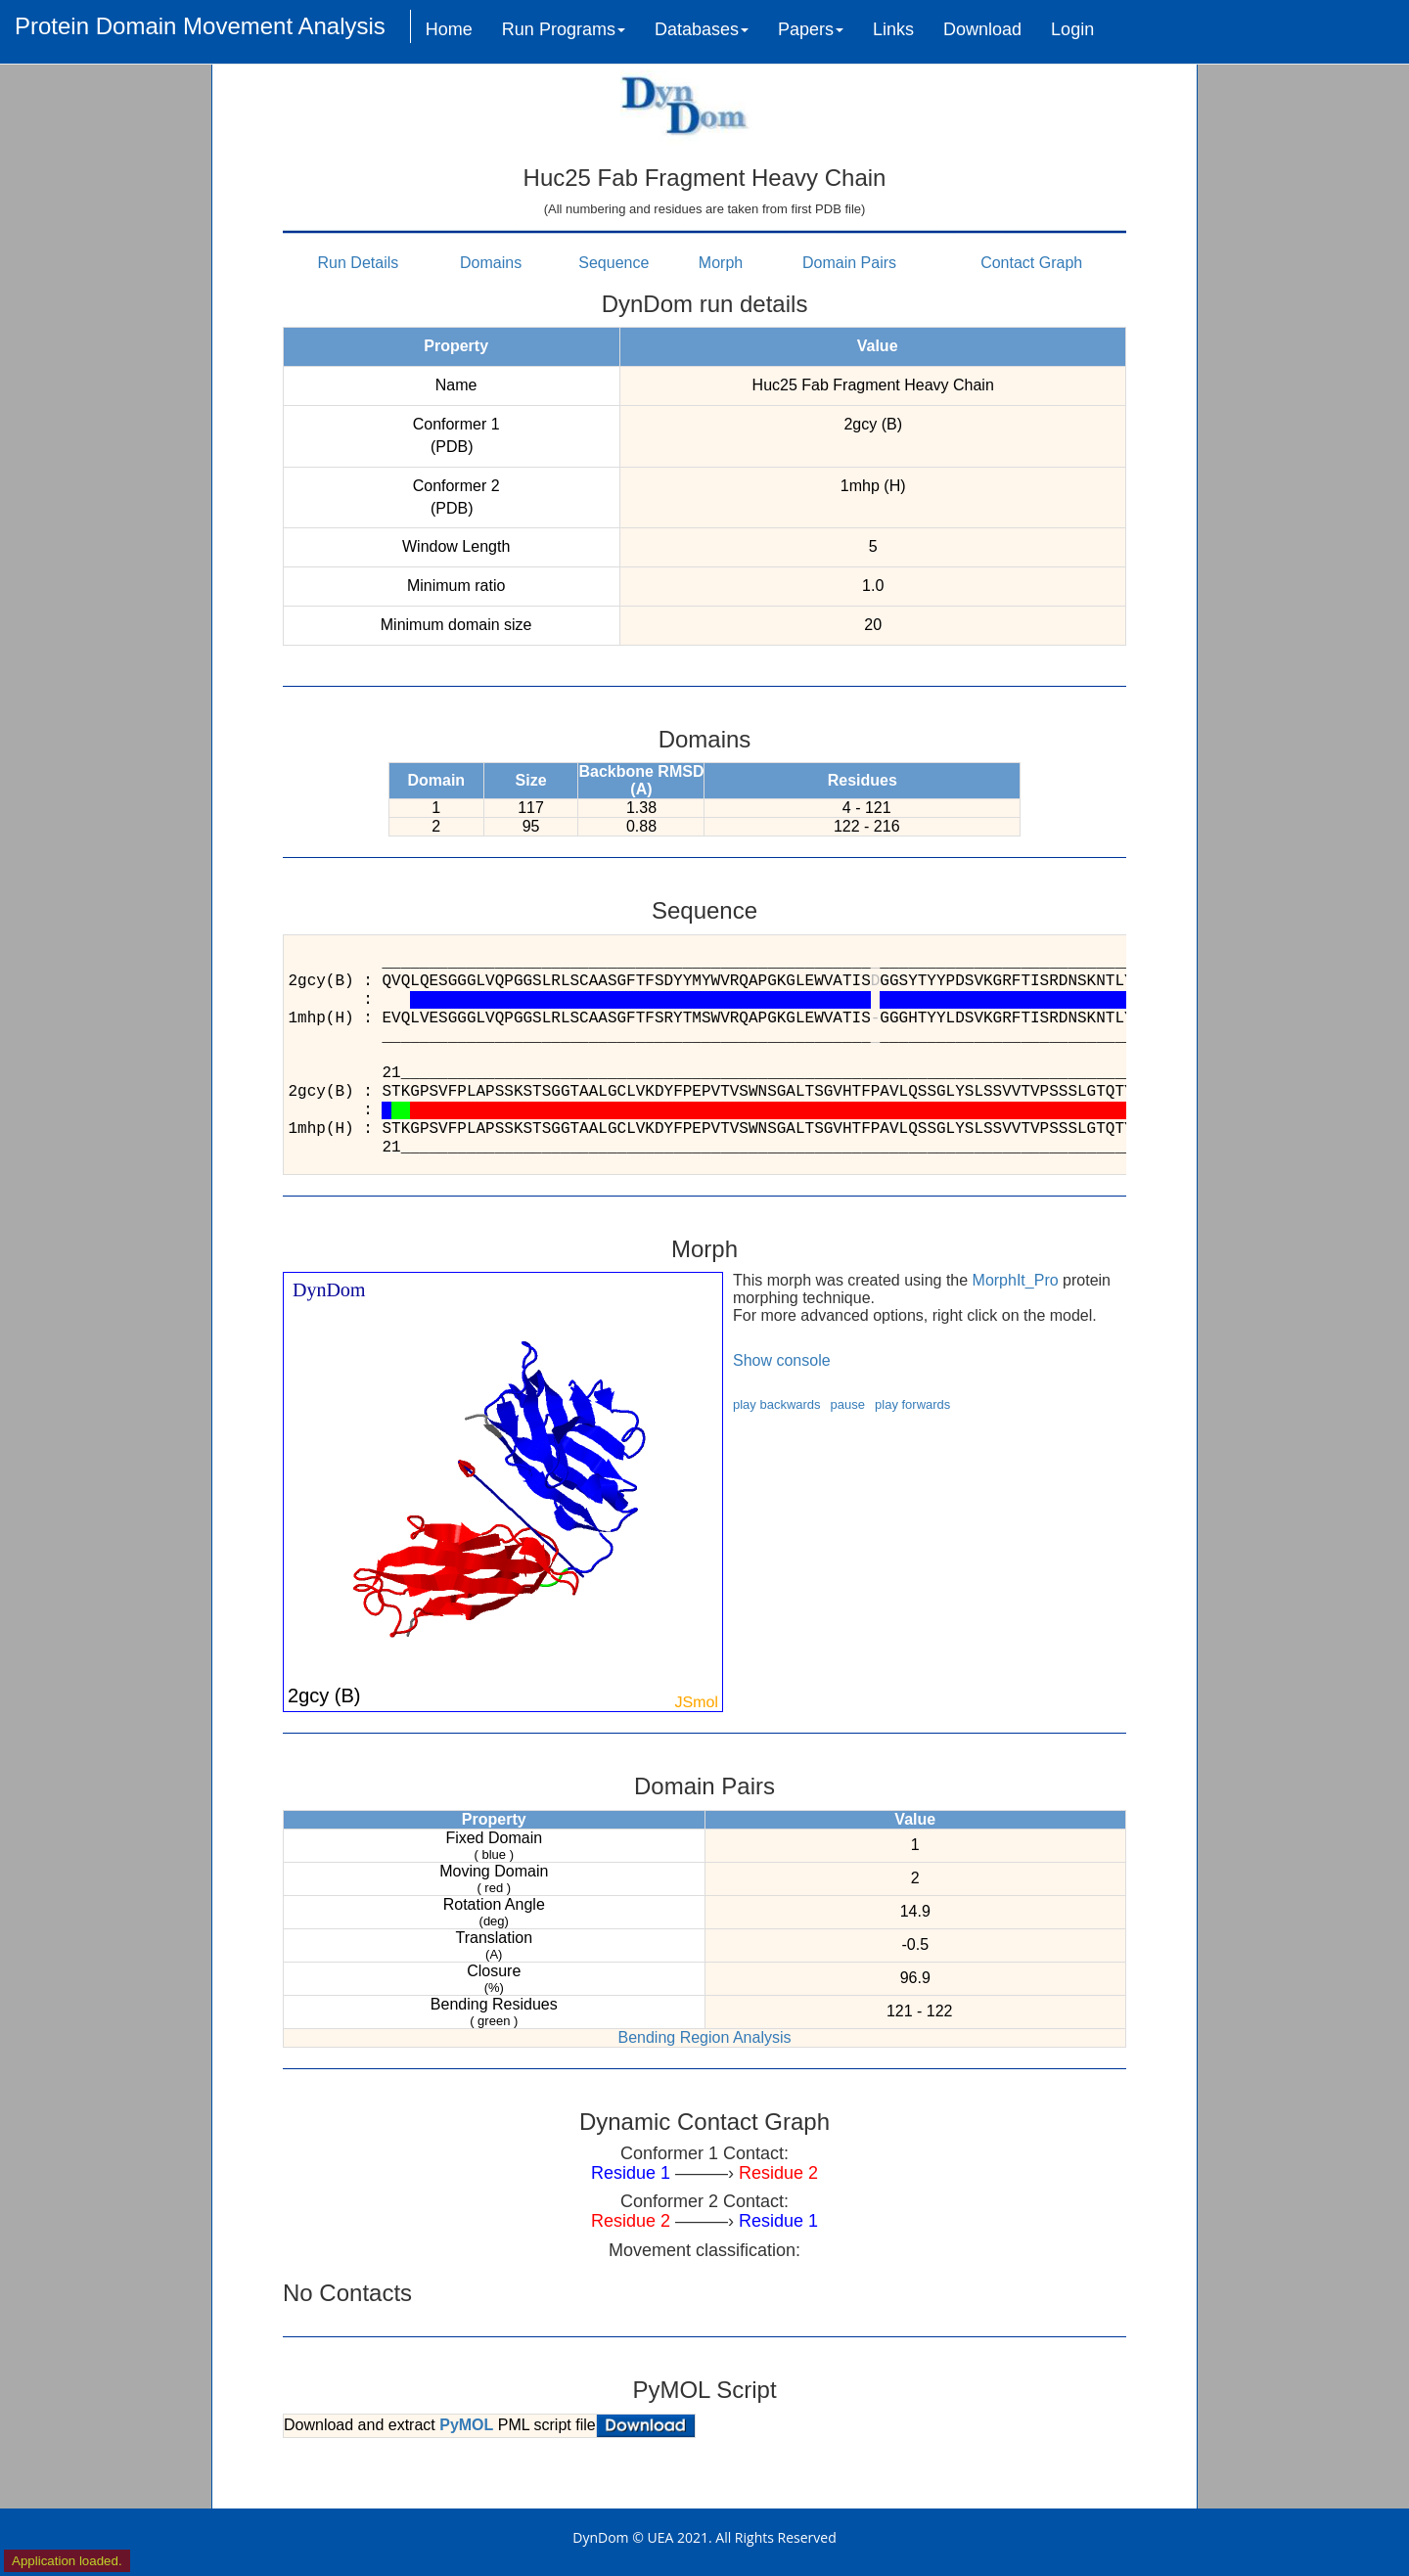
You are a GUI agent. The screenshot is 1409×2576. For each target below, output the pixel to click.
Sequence (613, 262)
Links (893, 29)
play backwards (777, 1404)
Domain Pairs (849, 262)
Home (449, 29)
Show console (782, 1360)
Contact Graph (1031, 262)
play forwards (912, 1404)
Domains (491, 262)
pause (848, 1404)
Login (1072, 29)
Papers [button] (810, 29)
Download (982, 29)
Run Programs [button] (563, 29)
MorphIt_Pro (1016, 1280)
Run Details (358, 262)
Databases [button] (702, 29)
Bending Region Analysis (704, 2037)
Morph (721, 262)
